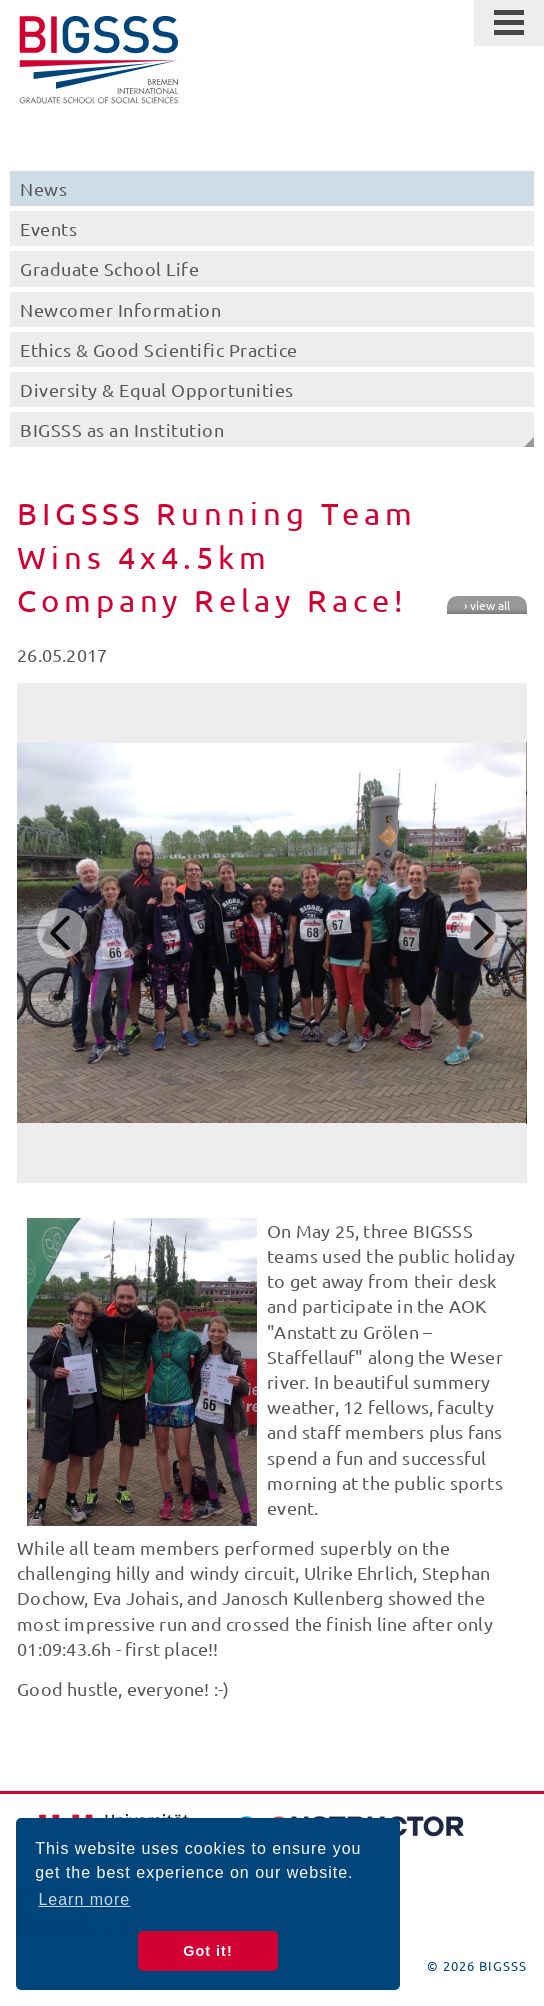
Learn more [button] (84, 1899)
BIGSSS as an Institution (122, 429)
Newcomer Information (120, 309)
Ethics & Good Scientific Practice (159, 349)
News (43, 188)
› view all (487, 605)
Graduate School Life (109, 268)
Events (48, 228)
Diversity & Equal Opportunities (157, 389)
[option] (271, 933)
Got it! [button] (207, 1951)
